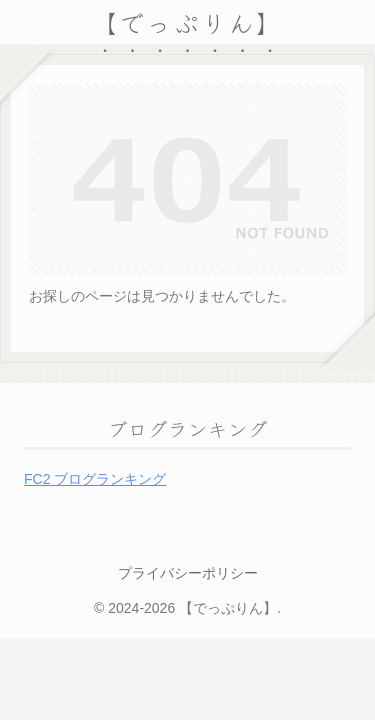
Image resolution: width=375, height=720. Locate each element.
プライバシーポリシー (188, 573)
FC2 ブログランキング (95, 479)
